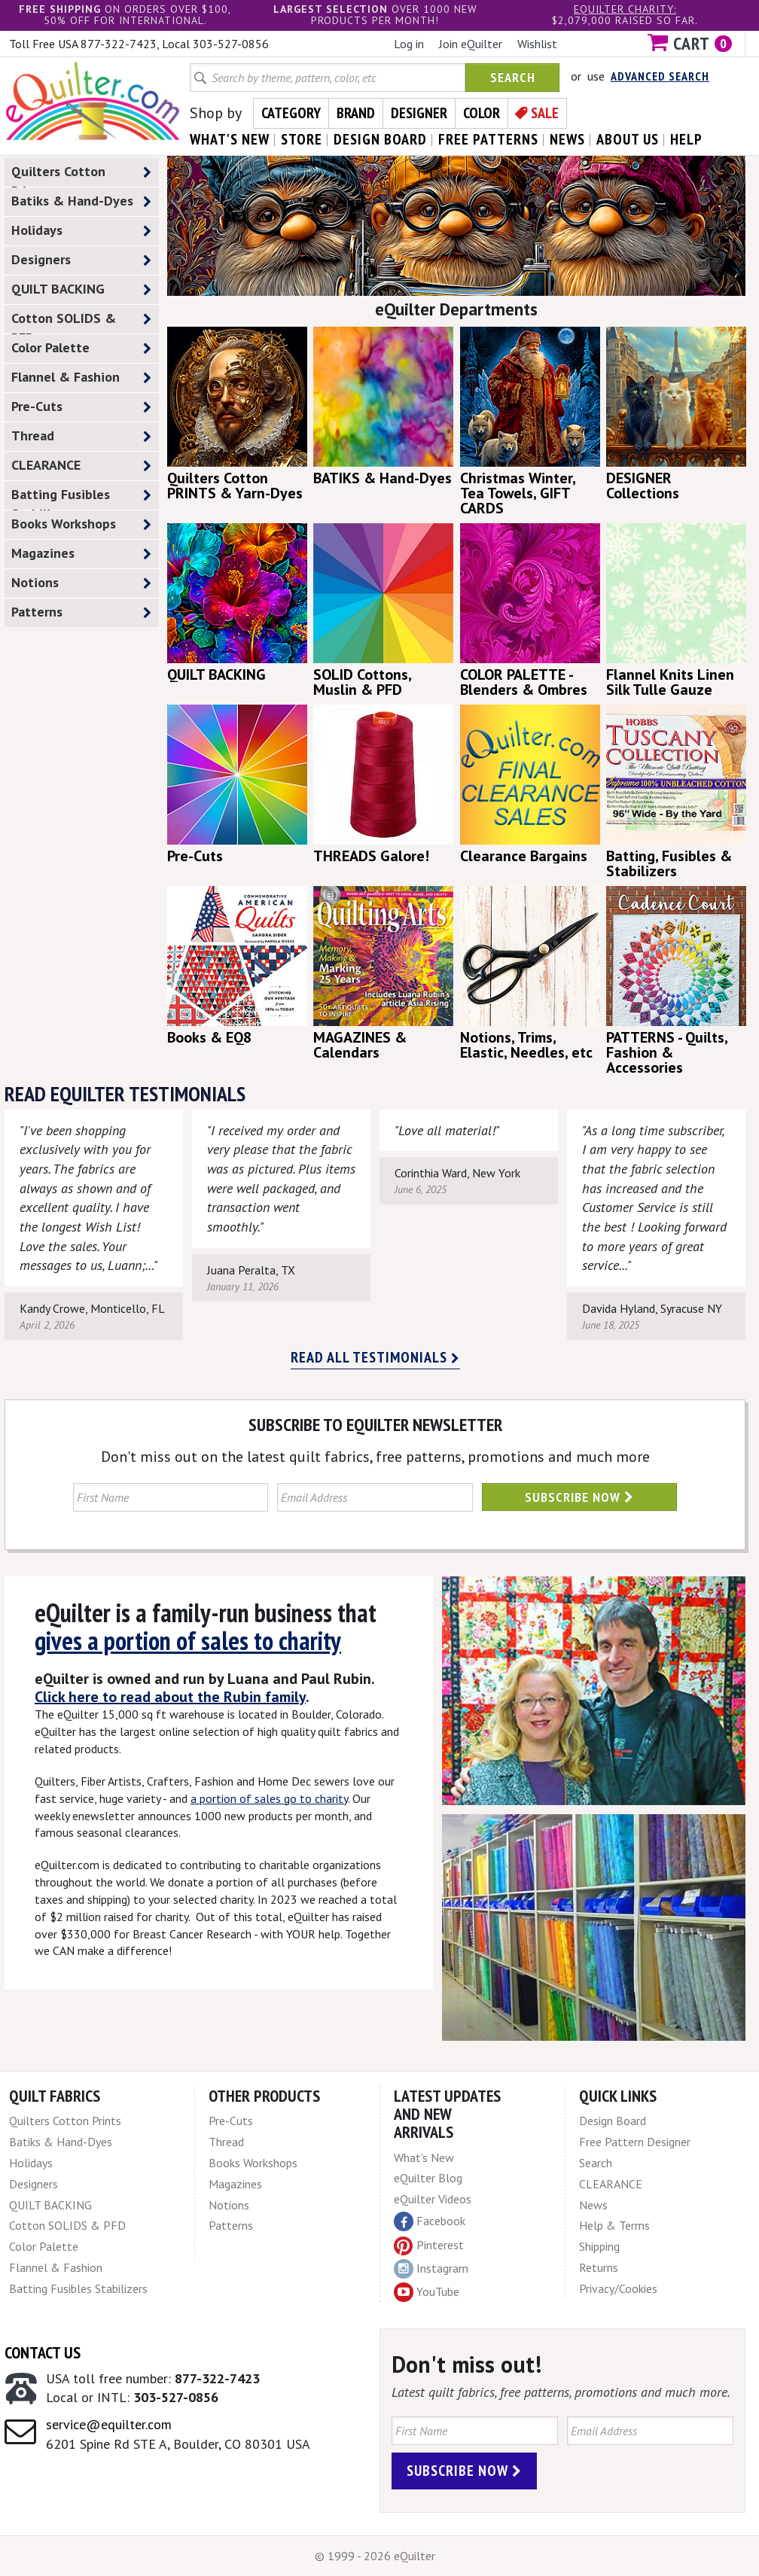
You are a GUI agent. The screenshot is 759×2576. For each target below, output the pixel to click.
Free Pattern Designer (634, 2141)
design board (380, 139)
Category (291, 113)
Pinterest (429, 2245)
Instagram (431, 2269)
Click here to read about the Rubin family (170, 1697)
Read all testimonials (375, 1357)
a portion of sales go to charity (269, 1798)
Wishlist (537, 43)
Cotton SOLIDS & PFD (81, 321)
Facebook (429, 2221)
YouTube (426, 2292)
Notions (81, 583)
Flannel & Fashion (81, 377)
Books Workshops (81, 524)
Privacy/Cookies (618, 2288)
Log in (409, 43)
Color (481, 113)
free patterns (488, 139)
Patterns (81, 612)
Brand (356, 113)
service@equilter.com (109, 2424)
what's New (230, 139)
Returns (598, 2267)
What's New (424, 2157)
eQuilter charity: (625, 9)
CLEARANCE (81, 465)
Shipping (599, 2246)
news (567, 139)
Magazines (81, 553)
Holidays (81, 230)
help (686, 139)
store (301, 139)
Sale (545, 113)
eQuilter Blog (428, 2177)
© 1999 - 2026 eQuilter (375, 2555)
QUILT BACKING (81, 289)
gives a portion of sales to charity (188, 1640)
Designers (81, 260)
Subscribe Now (579, 1497)
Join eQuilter (470, 43)
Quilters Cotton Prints (81, 175)
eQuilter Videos (432, 2198)
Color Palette (81, 348)
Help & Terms (614, 2225)
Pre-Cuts (81, 406)
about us (627, 139)
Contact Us (43, 2352)
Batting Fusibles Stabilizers (81, 498)
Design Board (612, 2120)
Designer (419, 113)
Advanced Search (660, 76)
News (593, 2204)
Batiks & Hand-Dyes (81, 201)
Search (512, 77)
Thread (81, 436)
